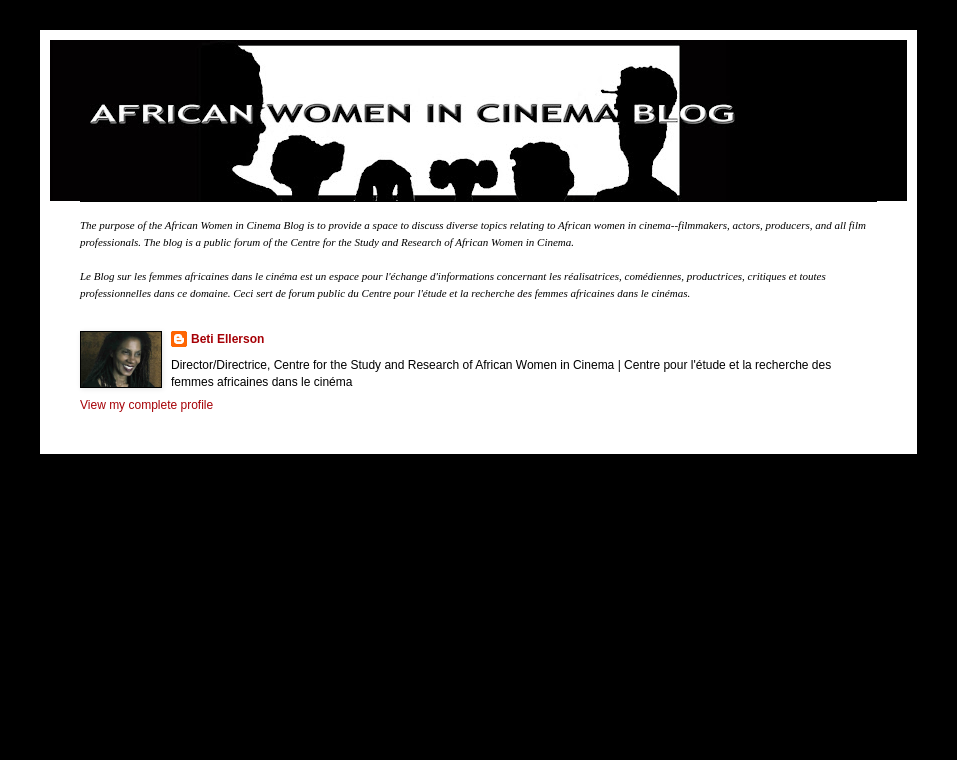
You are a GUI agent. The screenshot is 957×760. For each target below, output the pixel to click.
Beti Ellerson (227, 339)
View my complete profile (146, 405)
